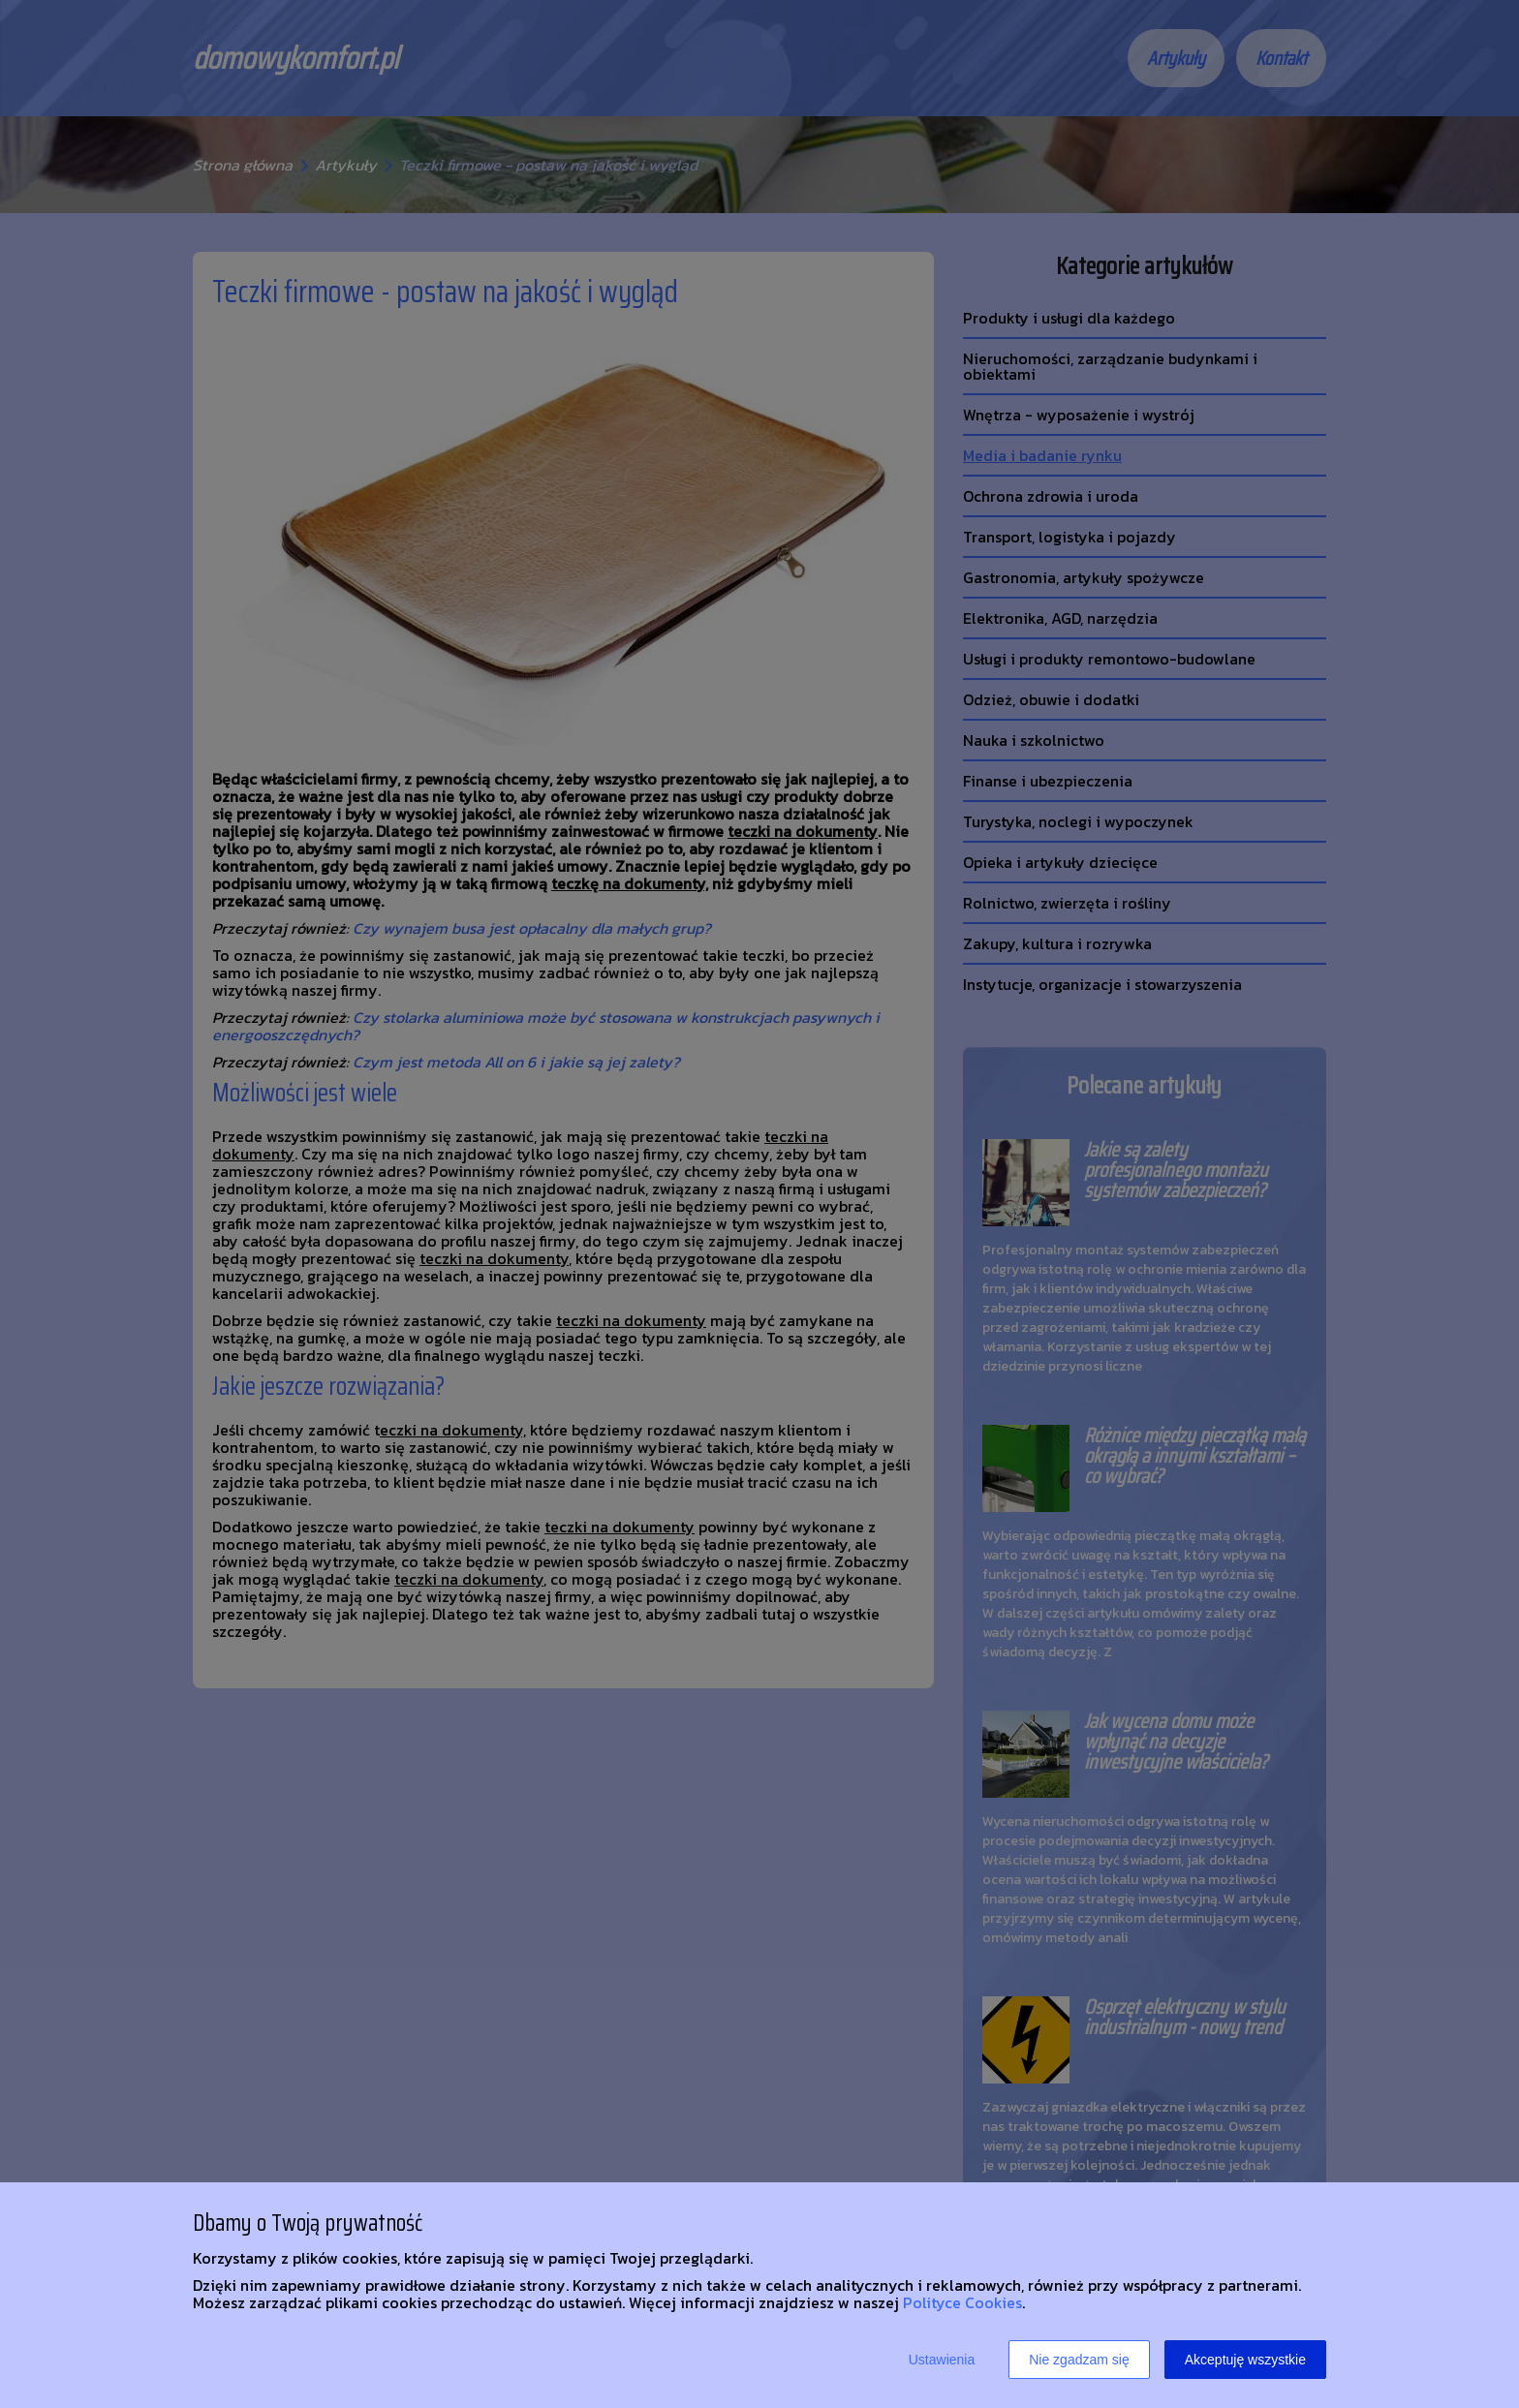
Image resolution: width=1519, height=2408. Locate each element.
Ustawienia (942, 2359)
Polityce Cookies (962, 2302)
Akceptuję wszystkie (1245, 2359)
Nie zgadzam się (1079, 2359)
